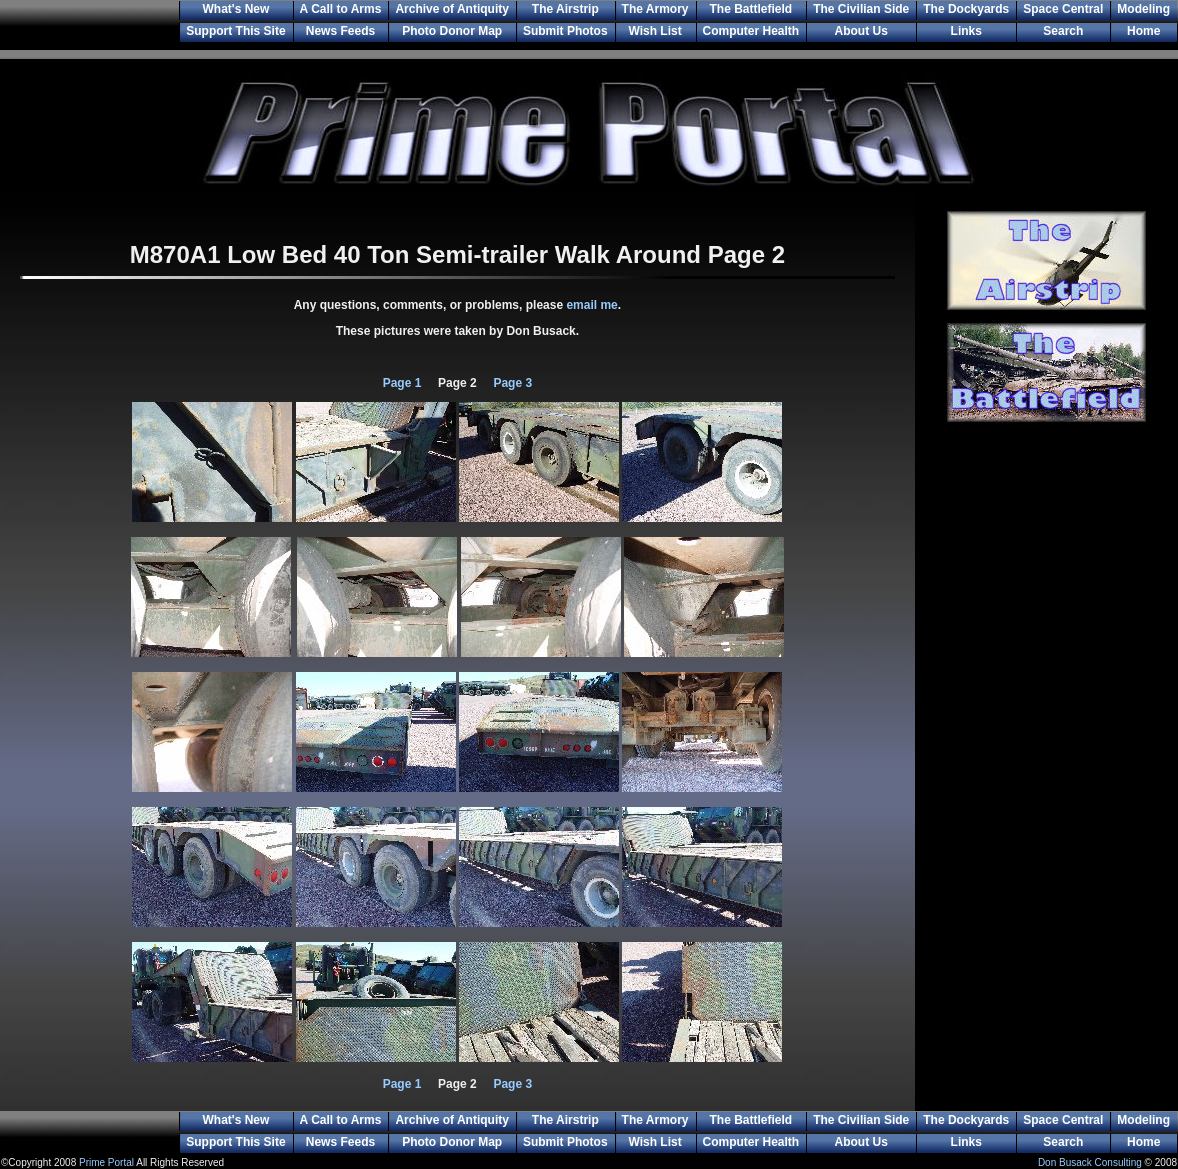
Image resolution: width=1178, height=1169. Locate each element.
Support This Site (235, 31)
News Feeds (340, 31)
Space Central (1063, 9)
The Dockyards (966, 9)
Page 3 (511, 383)
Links (966, 31)
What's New (235, 9)
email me (591, 305)
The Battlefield (751, 9)
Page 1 (402, 383)
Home (1143, 31)
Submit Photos (565, 31)
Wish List (654, 31)
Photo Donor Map (452, 31)
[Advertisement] (1046, 777)
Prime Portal (106, 1162)
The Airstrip (565, 9)
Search (1063, 31)
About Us (861, 31)
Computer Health (751, 31)
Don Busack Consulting (1090, 1162)
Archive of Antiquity (452, 9)
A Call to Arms (341, 9)
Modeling (1143, 9)
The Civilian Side (861, 9)
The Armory (655, 9)
